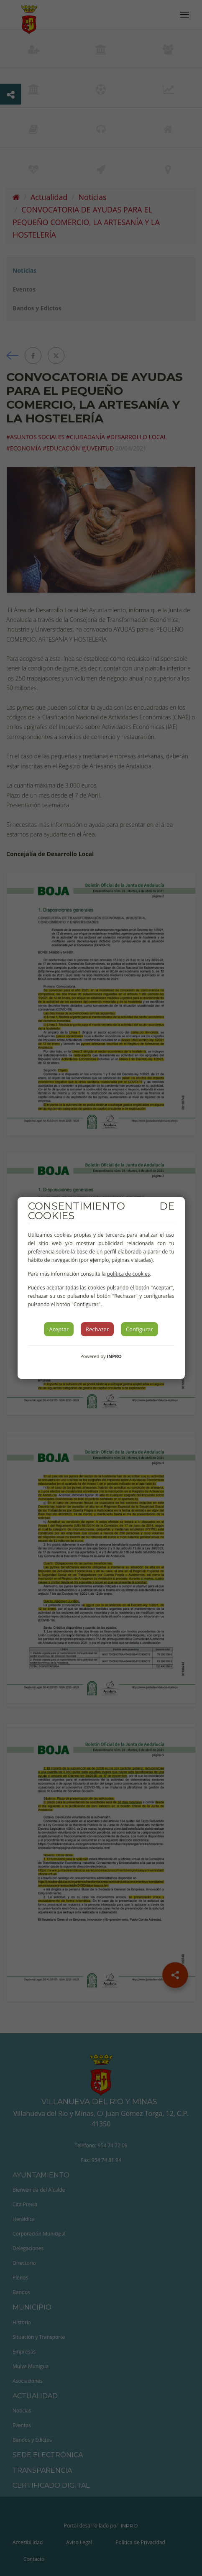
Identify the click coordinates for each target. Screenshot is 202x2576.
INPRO (114, 1356)
